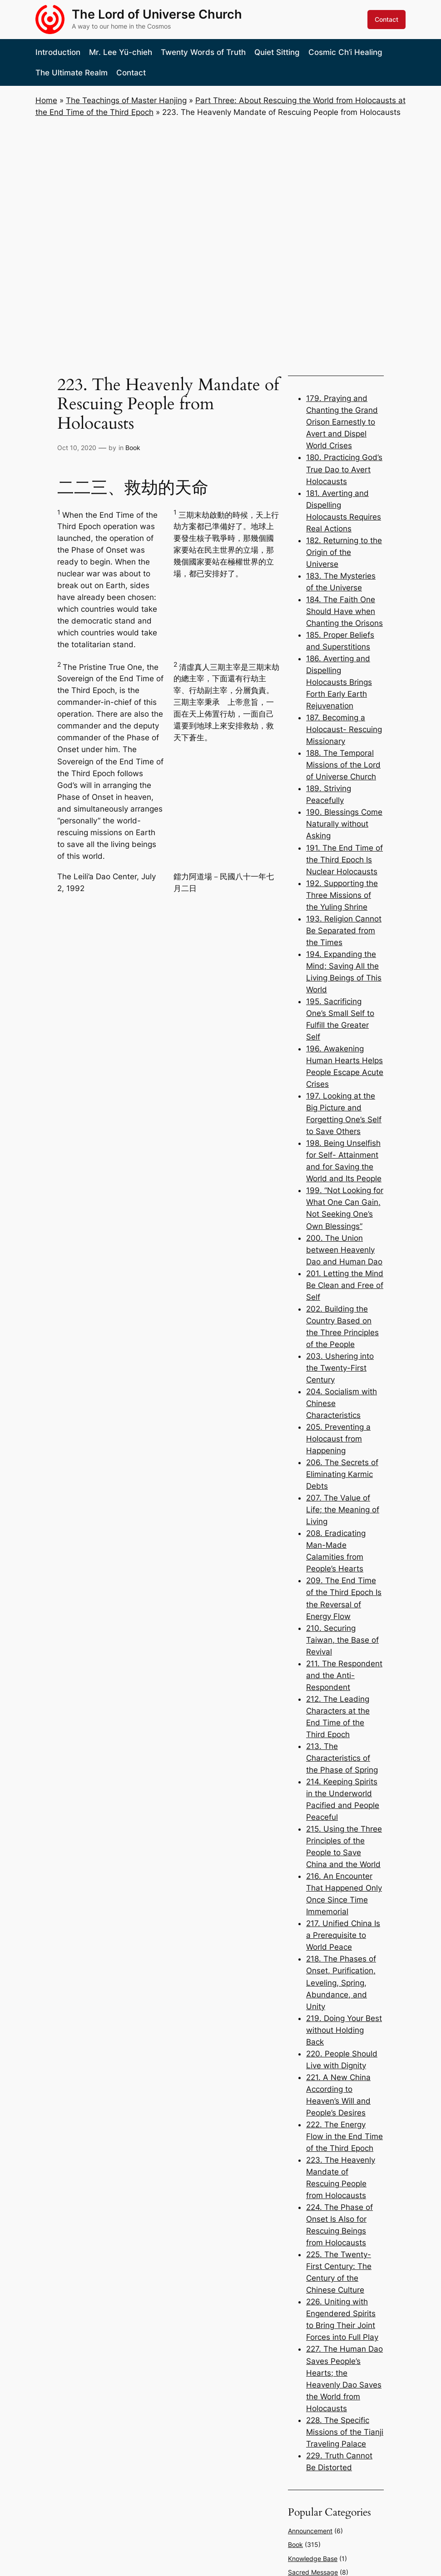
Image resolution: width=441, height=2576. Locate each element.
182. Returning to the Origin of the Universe (344, 552)
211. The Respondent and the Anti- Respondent (344, 1675)
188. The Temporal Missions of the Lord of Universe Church (343, 764)
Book (132, 447)
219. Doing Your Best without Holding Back (344, 2030)
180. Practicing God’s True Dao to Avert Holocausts (344, 469)
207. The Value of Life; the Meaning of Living (342, 1509)
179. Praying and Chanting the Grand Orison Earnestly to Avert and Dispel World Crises (342, 422)
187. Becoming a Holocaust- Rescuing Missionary (344, 729)
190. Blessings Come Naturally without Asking (344, 823)
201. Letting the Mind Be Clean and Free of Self (344, 1285)
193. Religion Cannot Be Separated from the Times (344, 930)
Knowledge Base (312, 2558)
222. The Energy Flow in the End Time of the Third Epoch (344, 2136)
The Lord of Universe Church (157, 14)
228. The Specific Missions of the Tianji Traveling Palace (344, 2432)
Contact (386, 19)
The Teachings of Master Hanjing (126, 100)
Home (46, 100)
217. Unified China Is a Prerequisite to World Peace (343, 1935)
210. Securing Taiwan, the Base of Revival (342, 1640)
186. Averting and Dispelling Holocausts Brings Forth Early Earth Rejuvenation (339, 682)
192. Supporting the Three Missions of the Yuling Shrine (342, 895)
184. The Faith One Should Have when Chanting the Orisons (344, 611)
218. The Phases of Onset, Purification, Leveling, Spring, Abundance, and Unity (341, 1982)
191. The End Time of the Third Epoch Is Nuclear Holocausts (344, 859)
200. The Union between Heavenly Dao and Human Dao (344, 1250)
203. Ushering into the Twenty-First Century (340, 1368)
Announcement (310, 2531)
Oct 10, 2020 (76, 447)
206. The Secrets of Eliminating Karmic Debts (342, 1474)
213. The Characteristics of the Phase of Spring (342, 1758)
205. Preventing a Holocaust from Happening (338, 1438)
